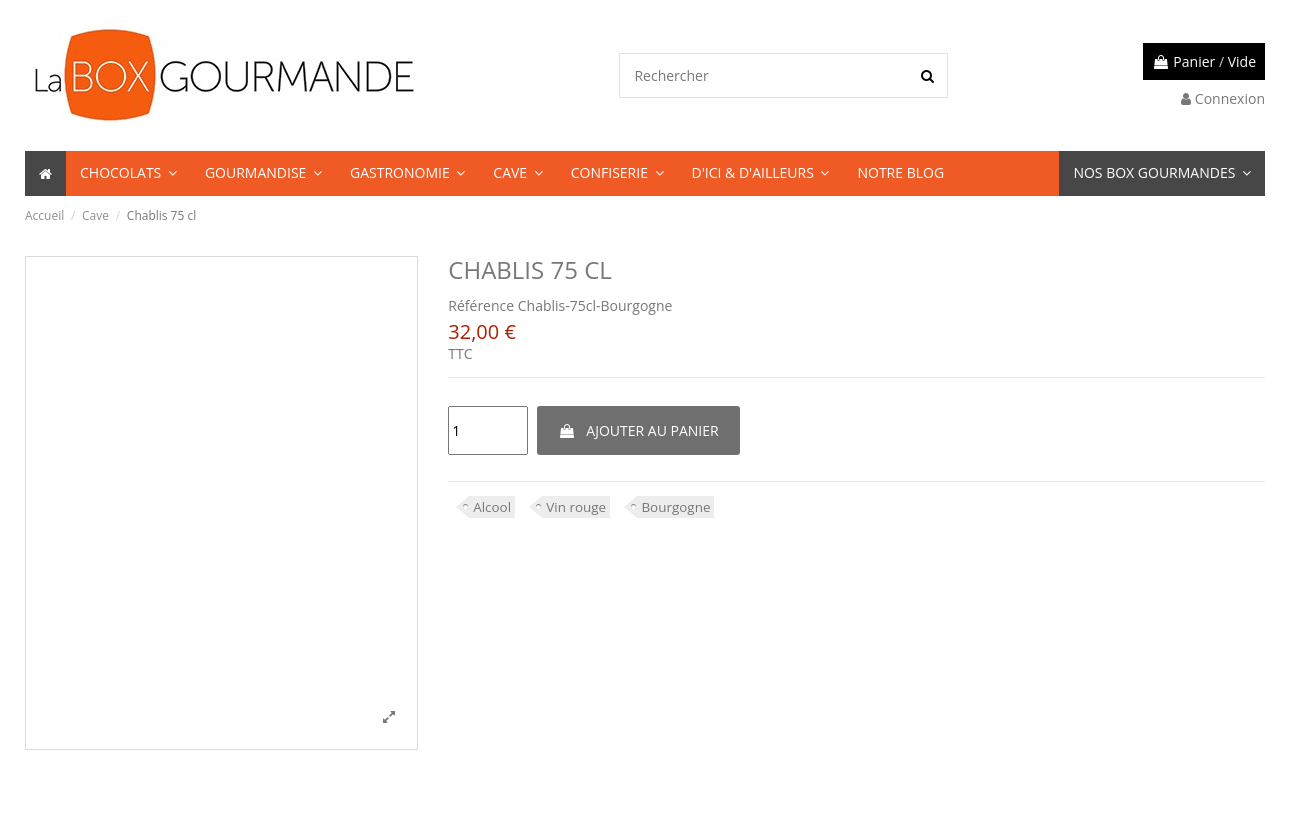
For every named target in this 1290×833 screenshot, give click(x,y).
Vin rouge (579, 506)
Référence (481, 305)
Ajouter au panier (638, 430)
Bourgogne (681, 506)
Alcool (492, 506)
